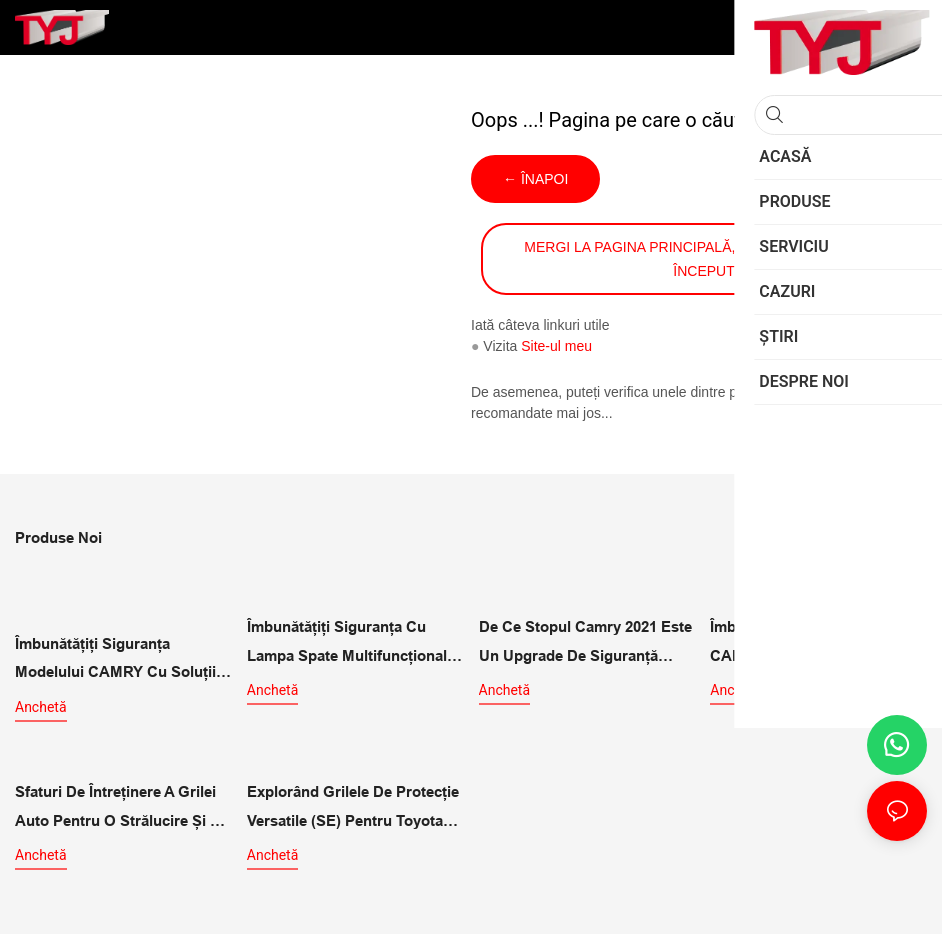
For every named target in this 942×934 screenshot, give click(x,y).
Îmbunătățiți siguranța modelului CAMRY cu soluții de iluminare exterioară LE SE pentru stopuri (120, 657)
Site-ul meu (556, 346)
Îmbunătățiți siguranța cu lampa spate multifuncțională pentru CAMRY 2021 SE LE (351, 642)
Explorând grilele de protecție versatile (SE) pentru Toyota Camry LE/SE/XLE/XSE (353, 803)
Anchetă (41, 703)
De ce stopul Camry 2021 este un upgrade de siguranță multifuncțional (585, 642)
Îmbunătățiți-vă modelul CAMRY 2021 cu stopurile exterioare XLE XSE (801, 642)
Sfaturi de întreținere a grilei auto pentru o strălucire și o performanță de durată (118, 803)
